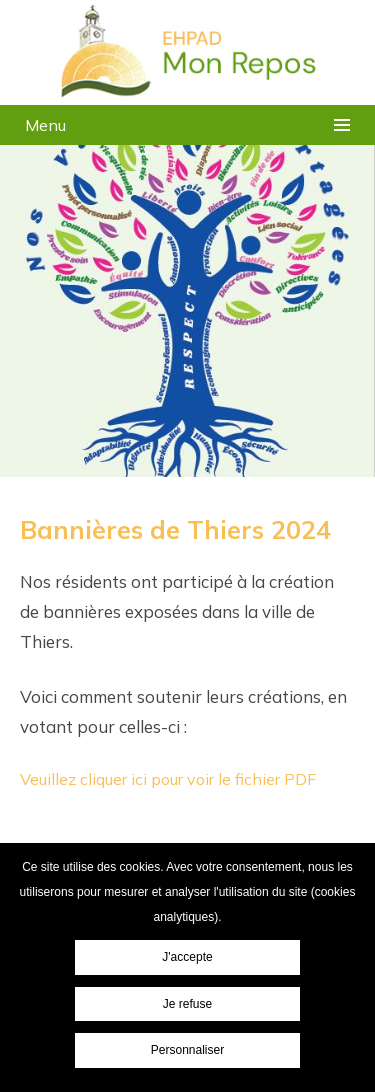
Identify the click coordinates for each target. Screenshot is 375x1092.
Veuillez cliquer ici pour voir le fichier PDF (168, 779)
